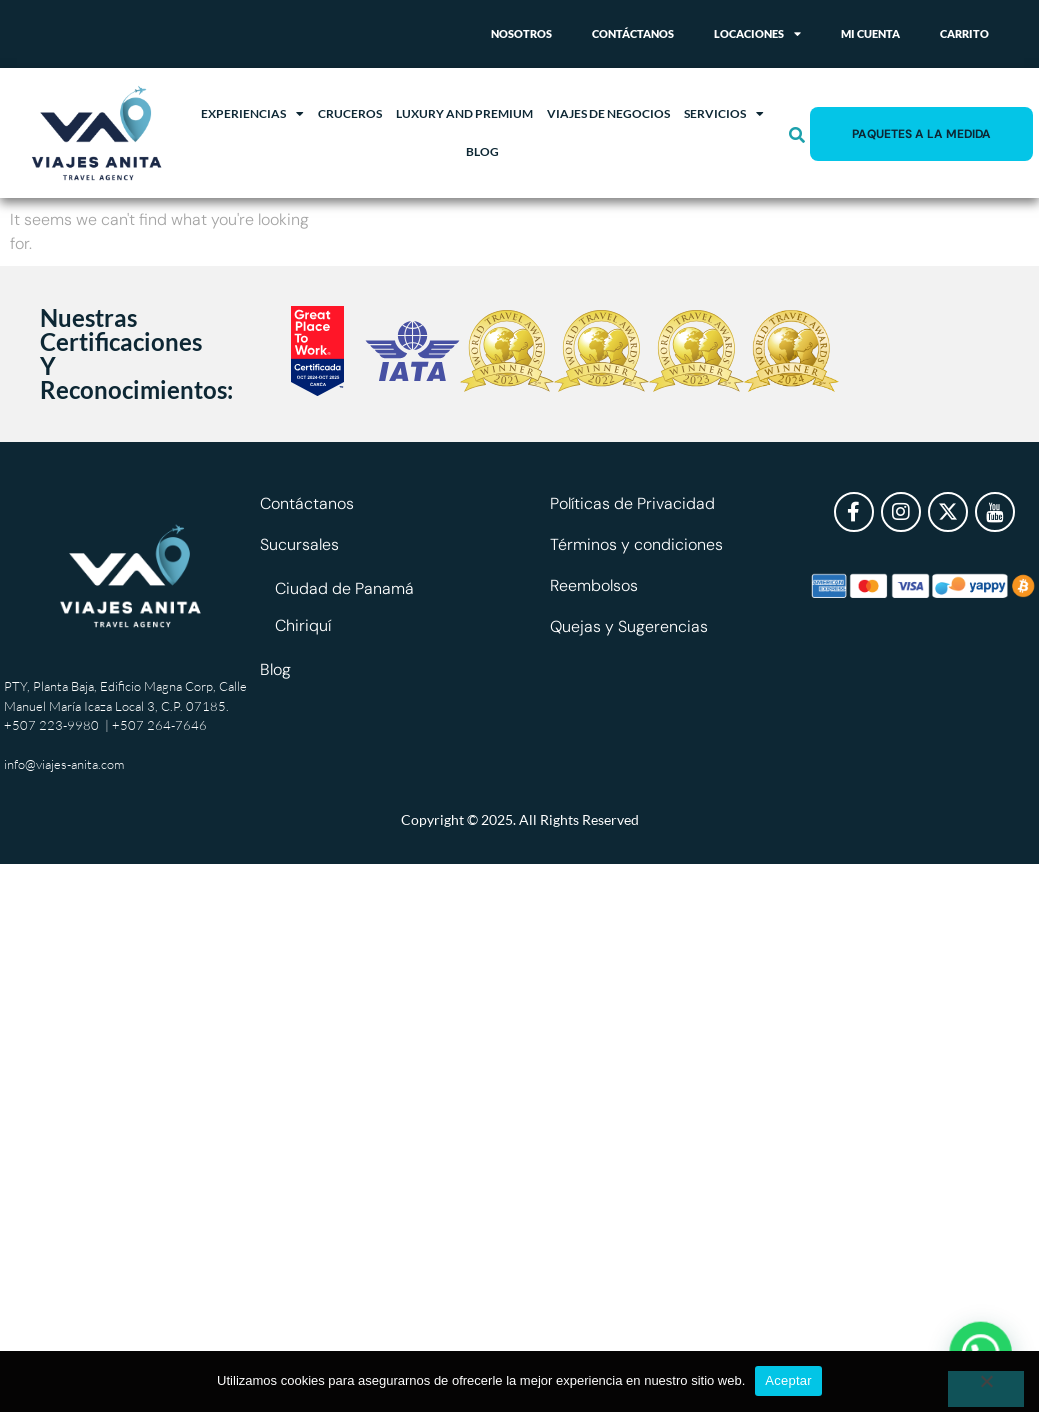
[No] (986, 1389)
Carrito (964, 33)
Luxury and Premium (464, 113)
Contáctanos (633, 33)
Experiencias (252, 114)
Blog (482, 151)
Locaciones (757, 34)
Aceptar (788, 1380)
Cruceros (350, 113)
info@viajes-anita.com (64, 764)
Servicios (724, 114)
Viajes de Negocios (608, 113)
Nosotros (521, 33)
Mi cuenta (870, 33)
